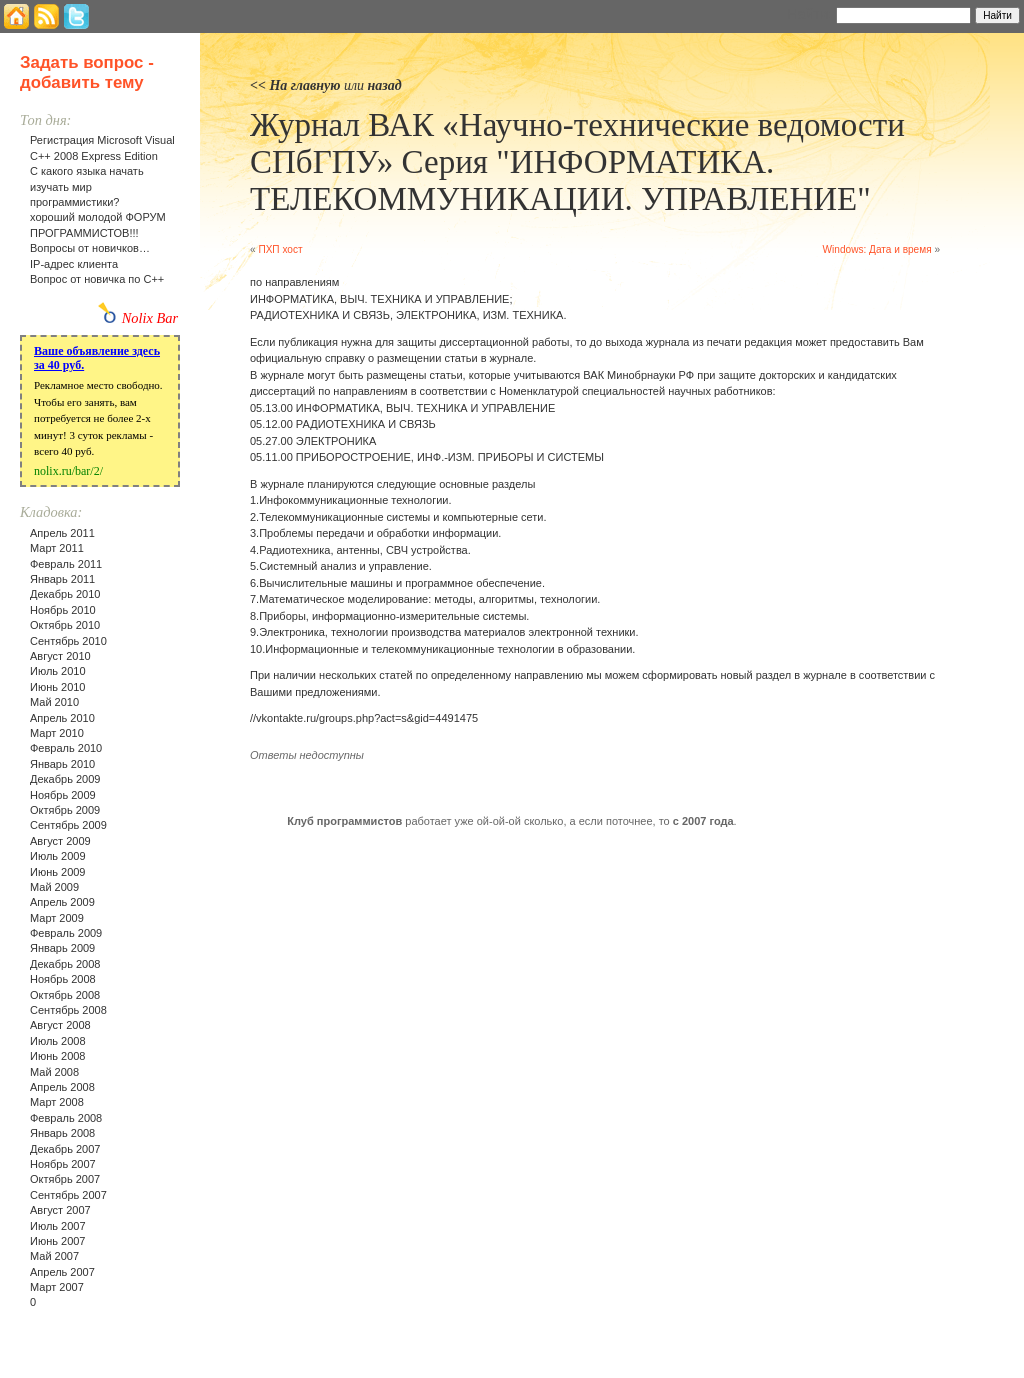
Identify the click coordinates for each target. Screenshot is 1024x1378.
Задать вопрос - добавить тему (87, 72)
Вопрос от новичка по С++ (97, 279)
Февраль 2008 (66, 1118)
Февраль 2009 (66, 933)
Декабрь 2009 (65, 779)
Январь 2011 (62, 579)
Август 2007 (60, 1210)
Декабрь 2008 (65, 964)
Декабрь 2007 (65, 1149)
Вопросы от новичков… (90, 248)
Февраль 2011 (66, 564)
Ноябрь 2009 (63, 795)
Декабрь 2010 (65, 594)
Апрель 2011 (62, 533)
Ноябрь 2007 (63, 1164)
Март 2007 (57, 1287)
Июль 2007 (58, 1226)
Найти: (809, 14)
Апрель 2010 (62, 718)
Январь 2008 (62, 1133)
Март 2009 (57, 918)
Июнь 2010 (58, 687)
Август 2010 (60, 656)
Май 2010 (54, 702)
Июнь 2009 (58, 872)
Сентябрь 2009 (68, 825)
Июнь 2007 (58, 1241)
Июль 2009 (58, 856)
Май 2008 (54, 1072)
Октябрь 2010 (65, 625)
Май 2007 (54, 1256)
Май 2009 (54, 887)
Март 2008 (57, 1102)
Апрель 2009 (62, 902)
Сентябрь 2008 (68, 1010)
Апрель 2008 (62, 1087)
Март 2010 (57, 733)
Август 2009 (60, 841)
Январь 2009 (62, 948)
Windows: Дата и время (877, 249)
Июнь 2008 (58, 1056)
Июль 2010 (58, 671)
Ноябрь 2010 (63, 610)
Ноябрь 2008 (63, 979)
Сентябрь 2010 (68, 641)
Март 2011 (57, 548)
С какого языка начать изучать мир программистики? (87, 186)
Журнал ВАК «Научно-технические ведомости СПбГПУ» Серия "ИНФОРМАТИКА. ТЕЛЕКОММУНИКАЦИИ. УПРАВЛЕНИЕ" (577, 162)
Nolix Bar (150, 318)
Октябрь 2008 (65, 995)
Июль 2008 (58, 1041)
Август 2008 (60, 1025)
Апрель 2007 (62, 1272)
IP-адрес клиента (74, 264)
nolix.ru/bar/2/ (68, 471)
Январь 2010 (62, 764)
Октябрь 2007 (65, 1179)
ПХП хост (280, 249)
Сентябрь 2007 (68, 1195)
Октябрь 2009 (65, 810)
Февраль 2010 (66, 748)
